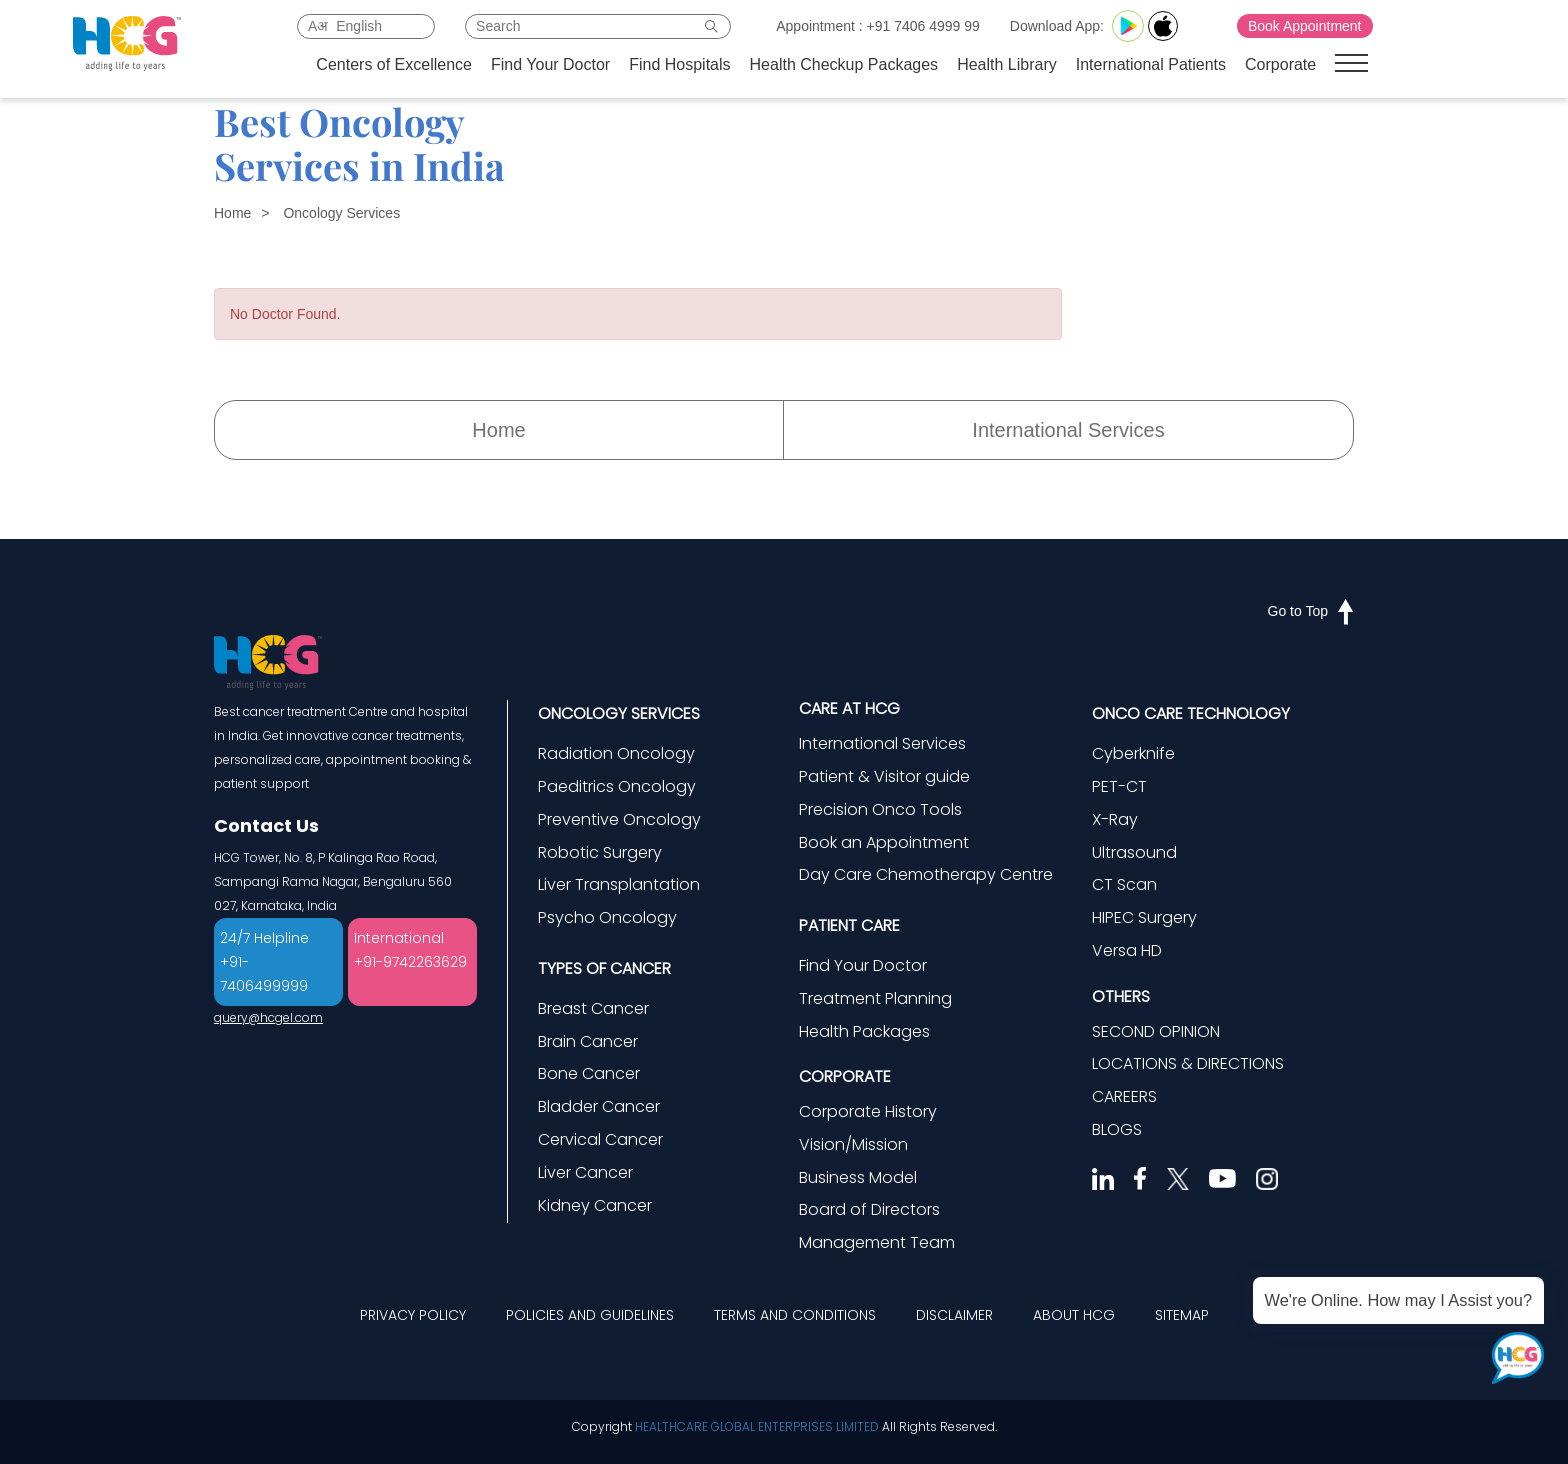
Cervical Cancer (600, 1139)
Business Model (858, 1177)
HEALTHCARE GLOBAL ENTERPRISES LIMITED (757, 1426)
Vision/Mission (853, 1144)
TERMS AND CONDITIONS (795, 1315)
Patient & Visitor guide (884, 776)
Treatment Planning (875, 998)
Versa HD (1127, 950)
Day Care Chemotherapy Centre (926, 874)
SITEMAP (1182, 1315)
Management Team (877, 1242)
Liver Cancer (585, 1172)
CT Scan (1124, 884)
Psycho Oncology (607, 917)
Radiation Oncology (616, 753)
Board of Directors (869, 1209)
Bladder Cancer (599, 1106)
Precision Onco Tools (880, 809)
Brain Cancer (588, 1041)
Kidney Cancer (595, 1205)
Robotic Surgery (600, 852)
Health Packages (864, 1031)
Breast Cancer (593, 1008)
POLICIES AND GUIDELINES (590, 1315)
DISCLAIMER (954, 1315)
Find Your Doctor (550, 64)
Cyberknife (1133, 753)
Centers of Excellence (394, 64)
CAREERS (1124, 1096)
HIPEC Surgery (1144, 917)
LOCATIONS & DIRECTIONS (1188, 1063)
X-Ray (1115, 819)
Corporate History (868, 1111)
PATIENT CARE (849, 925)
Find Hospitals (679, 64)
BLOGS (1117, 1129)
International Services (1068, 430)
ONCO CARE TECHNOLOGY (1191, 713)
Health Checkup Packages (844, 64)
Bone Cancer (589, 1073)
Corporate (1280, 64)
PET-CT (1119, 786)
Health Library (1007, 64)
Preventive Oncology (619, 819)
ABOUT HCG (1074, 1315)
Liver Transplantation (619, 884)
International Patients (1151, 64)
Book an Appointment (884, 842)
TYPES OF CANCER (604, 968)
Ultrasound (1134, 852)
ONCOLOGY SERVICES (619, 713)
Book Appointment (1305, 26)
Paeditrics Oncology (617, 786)
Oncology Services (341, 213)
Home (232, 213)
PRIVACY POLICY (413, 1315)
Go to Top (1311, 611)
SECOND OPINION (1156, 1031)
